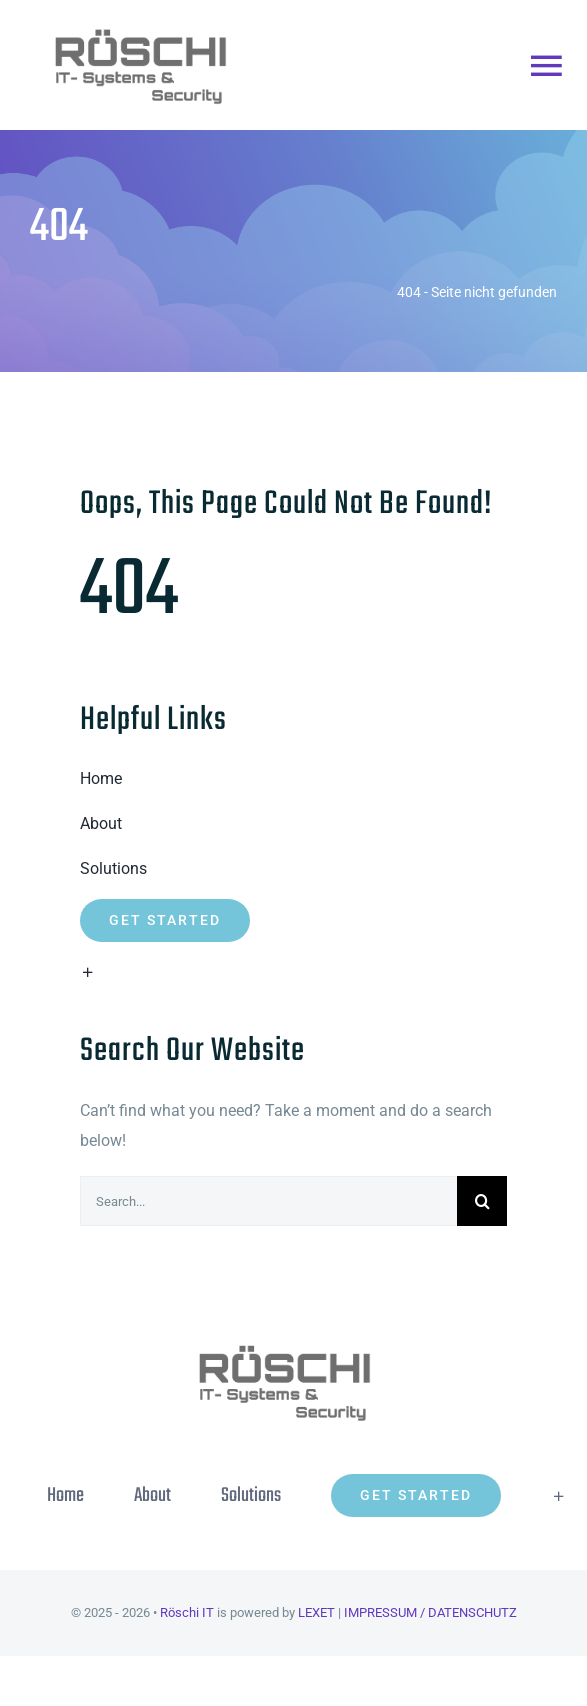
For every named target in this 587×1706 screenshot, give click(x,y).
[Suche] (482, 1201)
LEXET (316, 1612)
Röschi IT (187, 1612)
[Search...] (268, 1201)
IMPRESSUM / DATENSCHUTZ (430, 1612)
